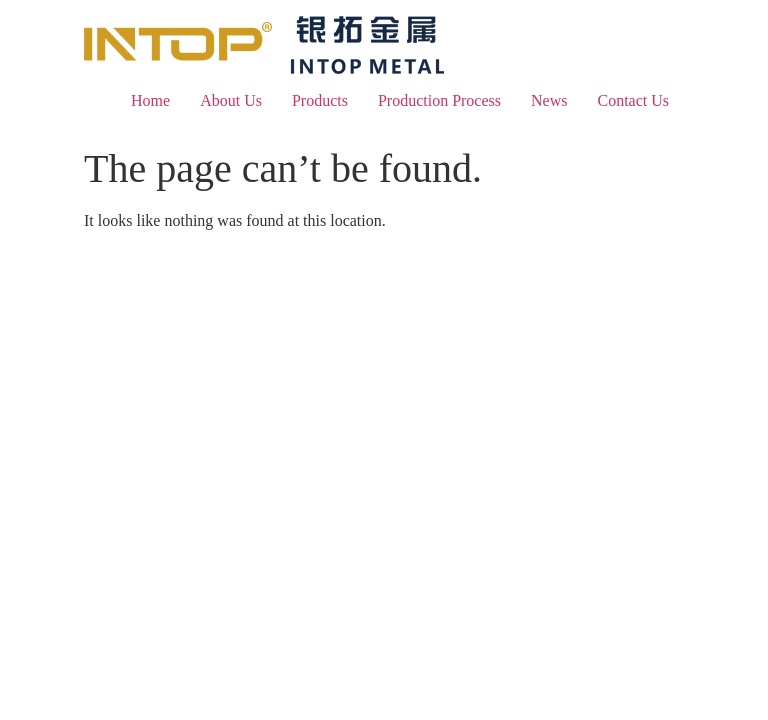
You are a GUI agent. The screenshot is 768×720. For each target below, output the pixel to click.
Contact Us (633, 100)
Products (320, 100)
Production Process (439, 100)
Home (150, 100)
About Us (231, 100)
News (549, 100)
